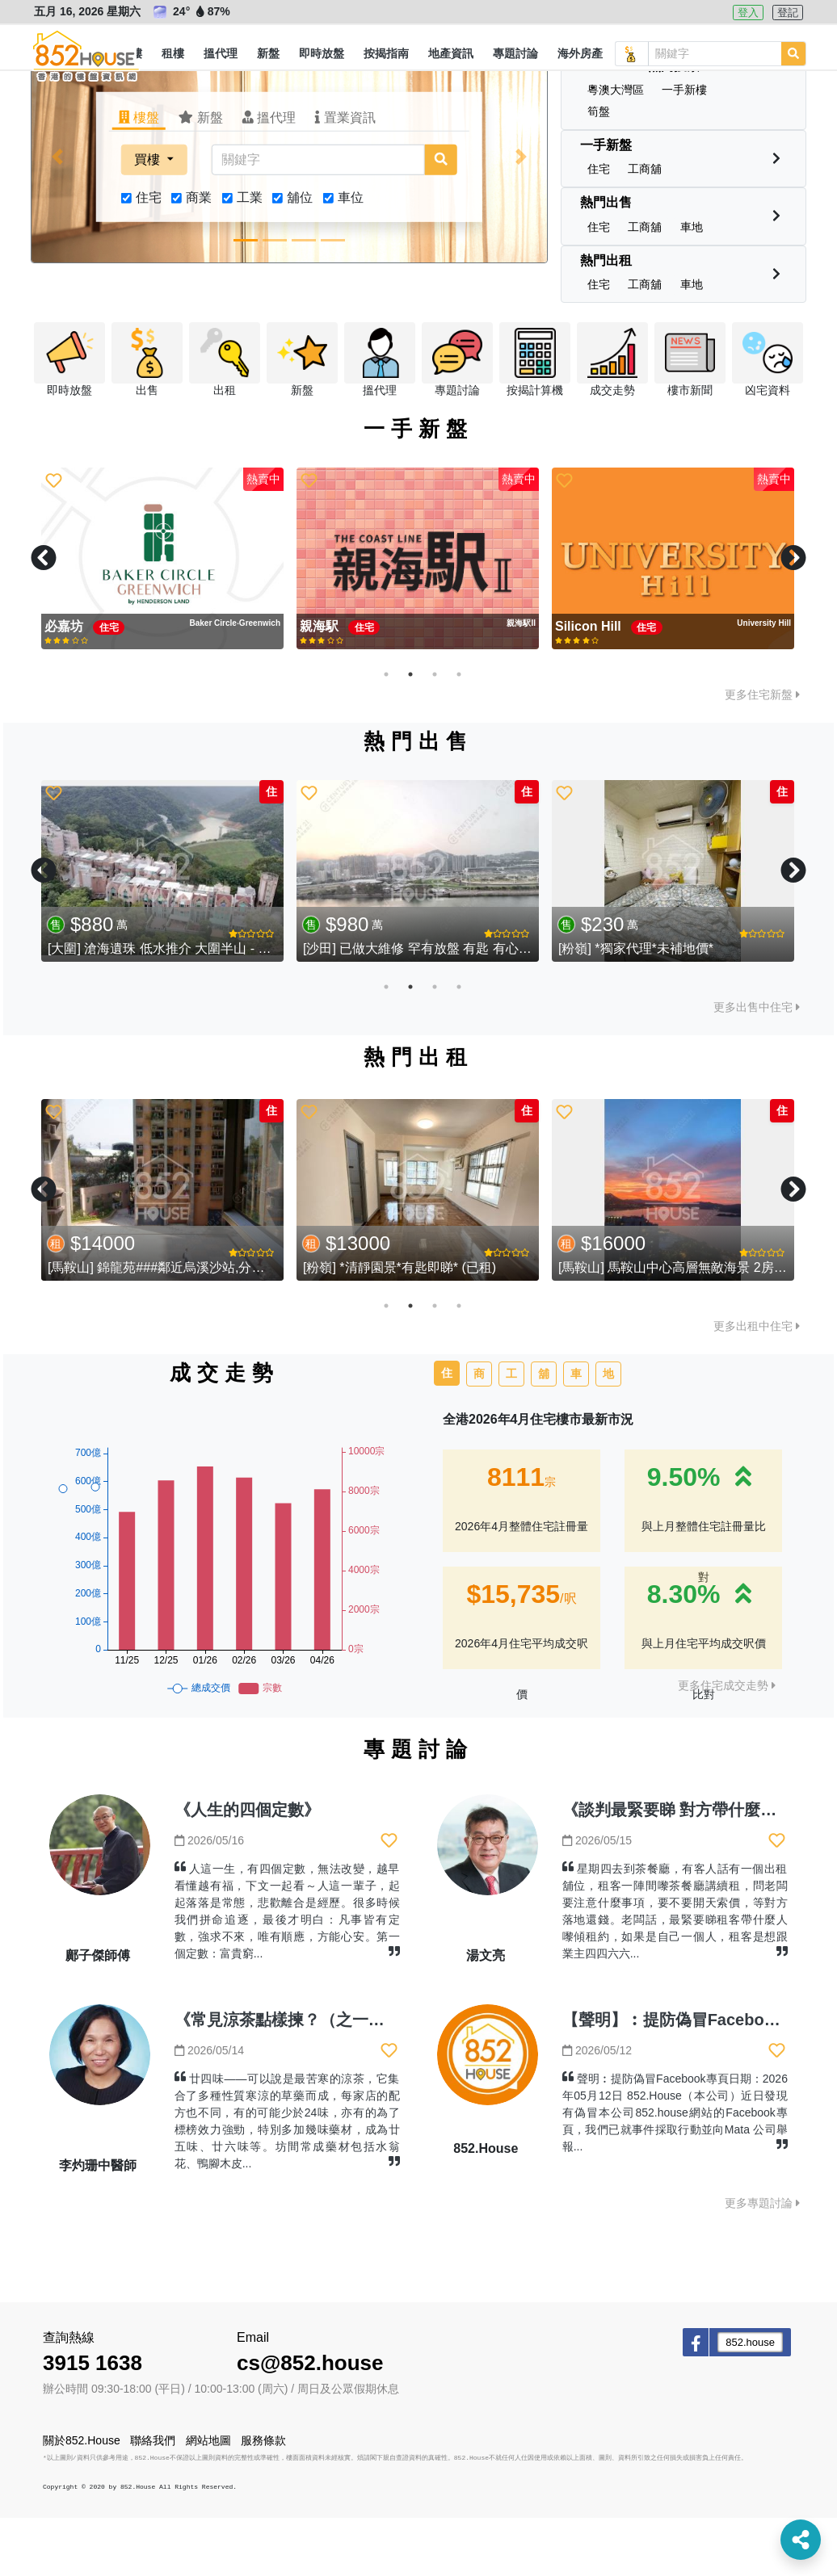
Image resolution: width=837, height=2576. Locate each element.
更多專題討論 (762, 2261)
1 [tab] (386, 732)
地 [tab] (608, 1431)
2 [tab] (410, 732)
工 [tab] (511, 1431)
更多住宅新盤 (762, 752)
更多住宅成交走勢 (727, 1743)
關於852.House (81, 2498)
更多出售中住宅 (756, 1065)
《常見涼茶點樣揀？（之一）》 (288, 2078)
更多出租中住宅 (756, 1384)
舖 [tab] (543, 1431)
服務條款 (263, 2498)
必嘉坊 (65, 684)
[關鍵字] (318, 218)
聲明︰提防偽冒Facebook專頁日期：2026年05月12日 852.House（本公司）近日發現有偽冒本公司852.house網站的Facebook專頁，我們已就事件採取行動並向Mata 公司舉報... (675, 2170)
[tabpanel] (162, 616)
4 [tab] (459, 732)
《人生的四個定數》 (247, 1868)
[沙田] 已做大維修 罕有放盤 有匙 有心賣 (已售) (436, 1006)
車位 (351, 255)
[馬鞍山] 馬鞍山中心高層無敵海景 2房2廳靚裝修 (695, 1325)
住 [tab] (446, 1430)
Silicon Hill (590, 684)
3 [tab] (435, 732)
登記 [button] (787, 12)
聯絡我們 (152, 2498)
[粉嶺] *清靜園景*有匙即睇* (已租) (399, 1325)
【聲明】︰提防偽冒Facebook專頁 (688, 2078)
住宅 (149, 255)
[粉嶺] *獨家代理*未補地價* (635, 1006)
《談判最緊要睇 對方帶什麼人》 (677, 1868)
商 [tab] (479, 1431)
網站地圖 (208, 2498)
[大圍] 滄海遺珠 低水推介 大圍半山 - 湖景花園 (178, 1006)
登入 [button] (748, 12)
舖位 (300, 255)
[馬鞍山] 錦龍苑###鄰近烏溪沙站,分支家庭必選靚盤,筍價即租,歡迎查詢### (261, 1325)
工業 (250, 255)
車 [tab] (576, 1431)
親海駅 (321, 684)
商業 (199, 255)
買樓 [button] (148, 217)
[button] (173, 54)
